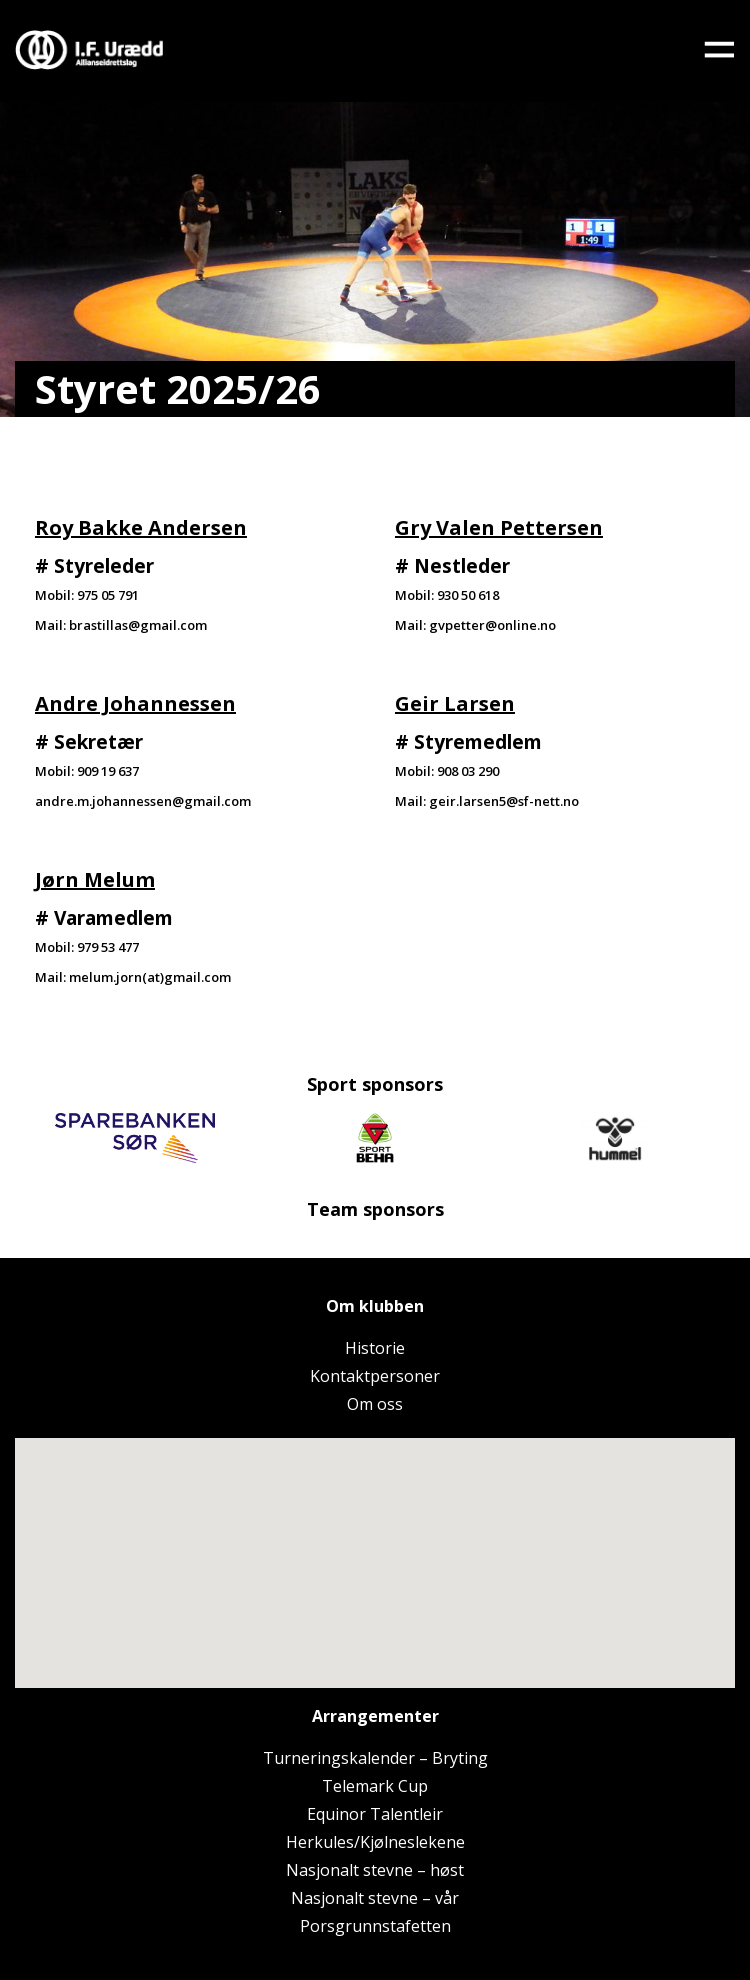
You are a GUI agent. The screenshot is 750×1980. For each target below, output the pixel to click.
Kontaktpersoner (375, 1376)
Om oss (375, 1404)
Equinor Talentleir (375, 1814)
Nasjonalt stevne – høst (375, 1870)
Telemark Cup (375, 1786)
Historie (375, 1348)
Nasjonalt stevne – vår (375, 1898)
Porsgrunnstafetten (375, 1926)
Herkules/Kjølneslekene (375, 1842)
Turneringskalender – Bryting (375, 1758)
